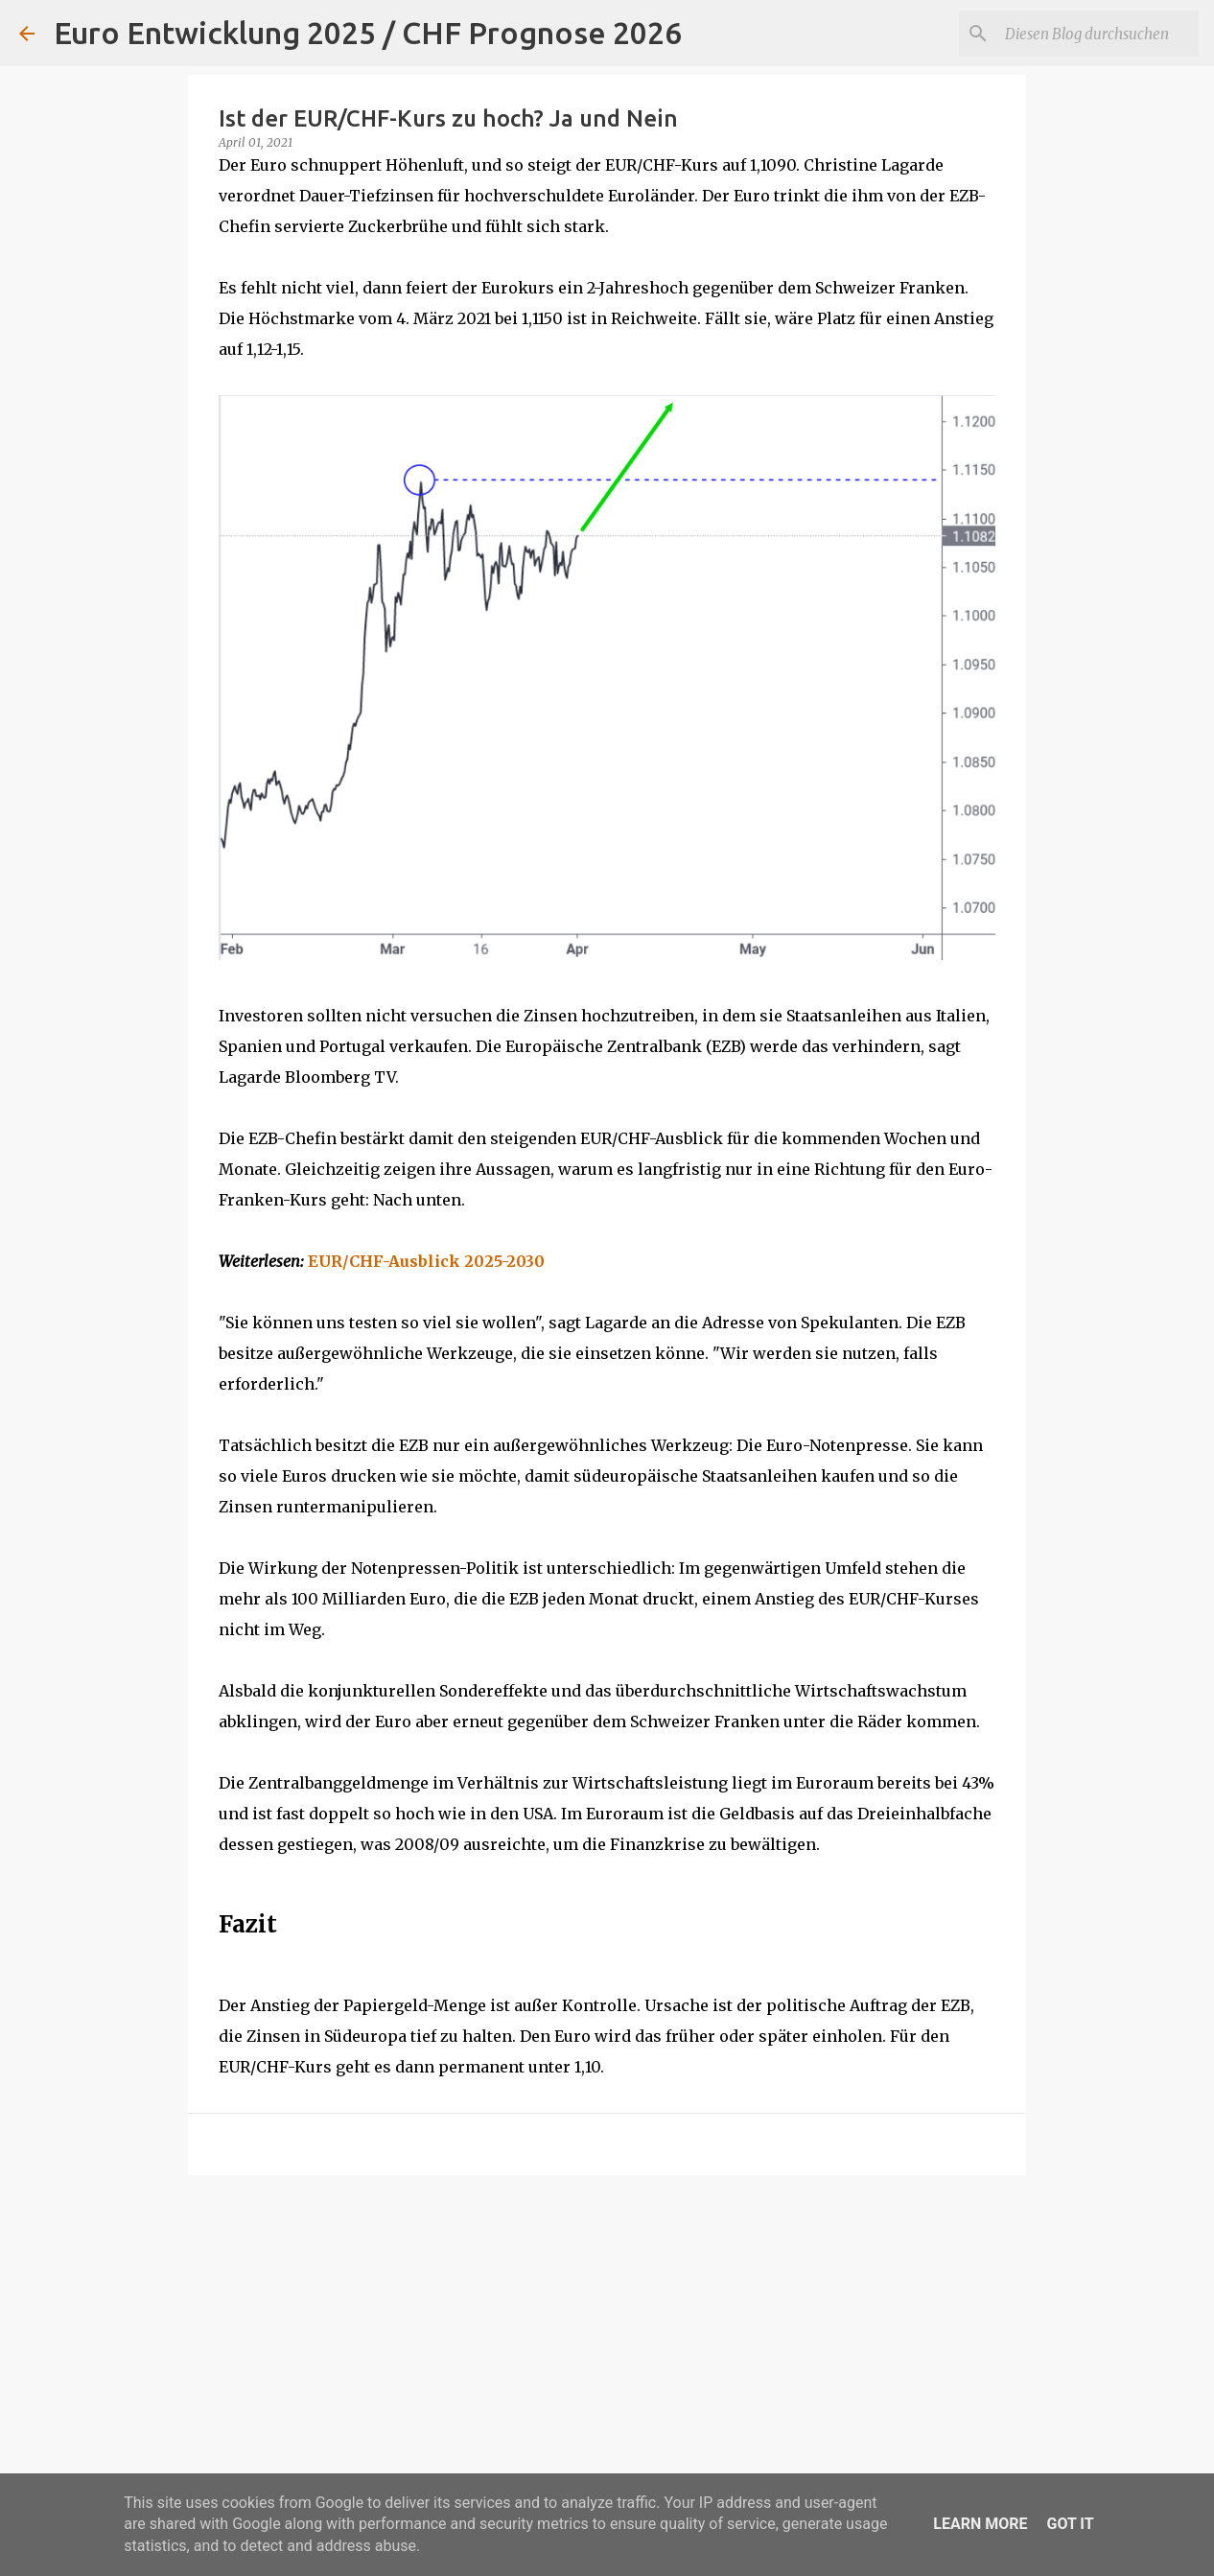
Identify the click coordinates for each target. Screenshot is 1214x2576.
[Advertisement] (607, 2338)
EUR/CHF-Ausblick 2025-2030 (426, 1261)
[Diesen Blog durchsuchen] (1098, 34)
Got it (1069, 2524)
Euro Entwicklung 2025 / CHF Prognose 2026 (368, 32)
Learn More (980, 2524)
